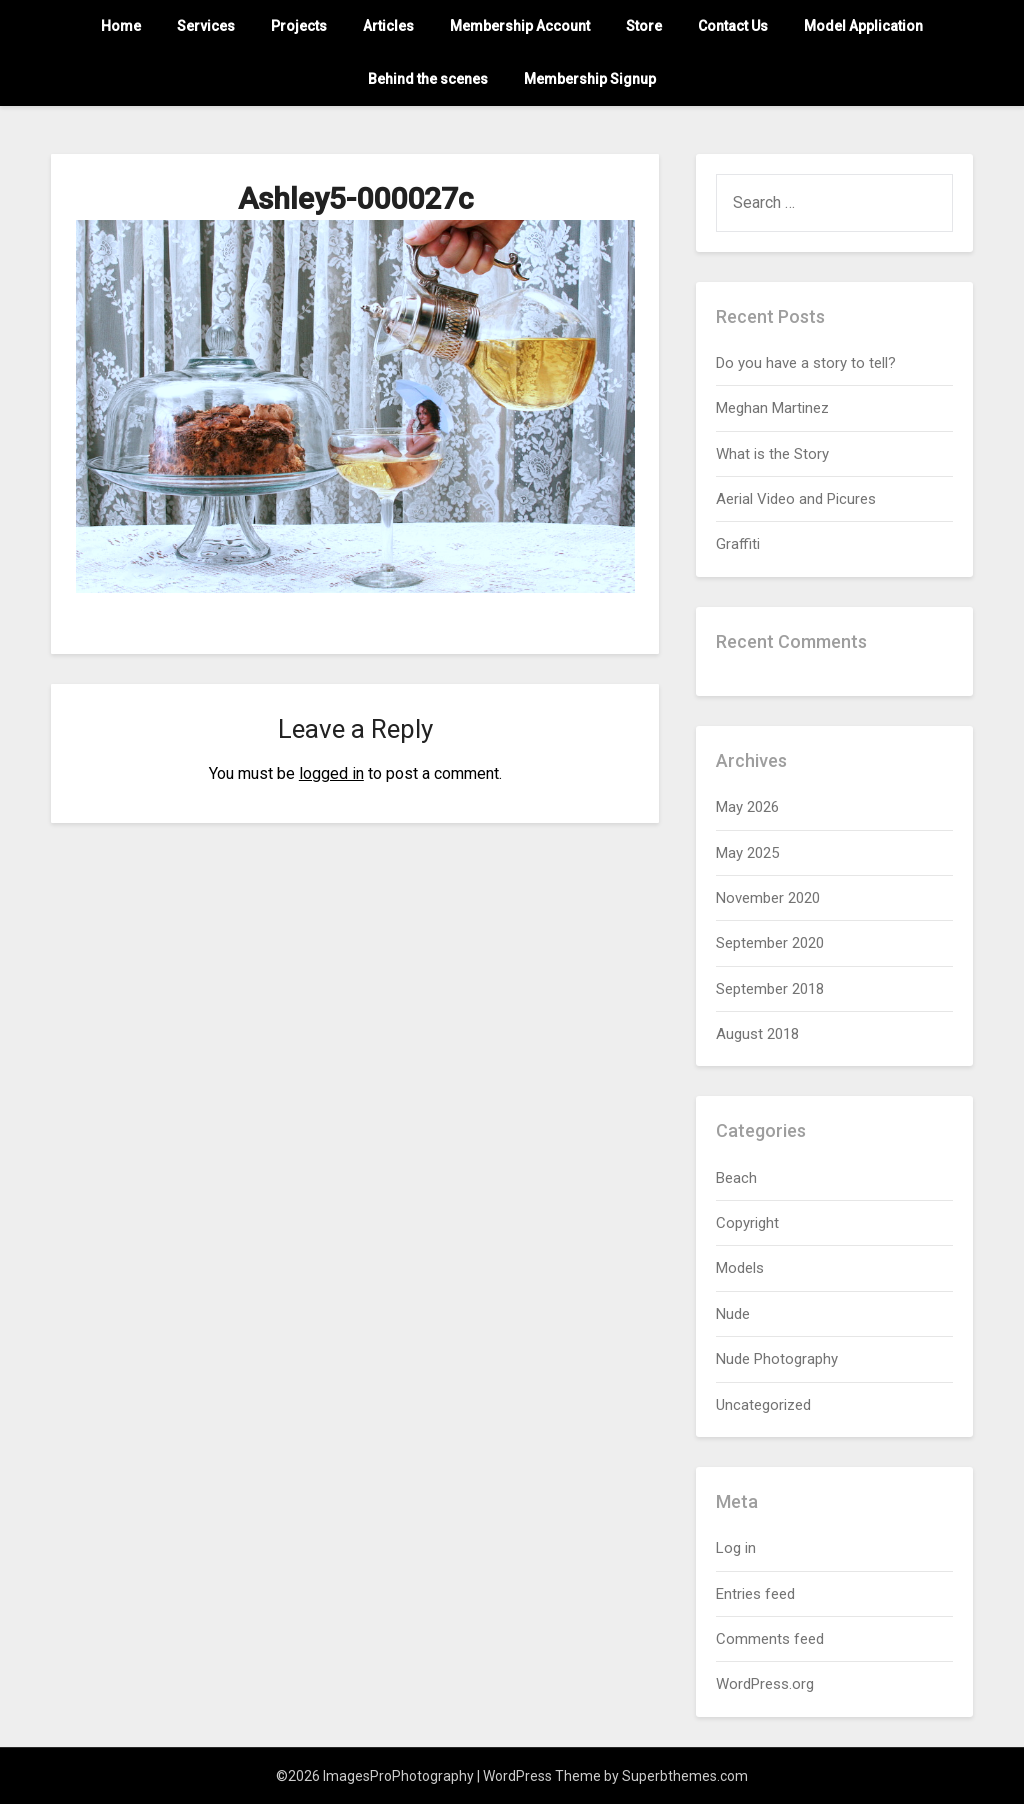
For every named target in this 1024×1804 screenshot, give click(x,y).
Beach (736, 1178)
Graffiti (738, 544)
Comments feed (770, 1639)
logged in (331, 773)
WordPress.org (765, 1684)
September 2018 (770, 989)
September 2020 (770, 943)
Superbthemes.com (685, 1776)
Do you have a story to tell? (806, 363)
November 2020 (768, 898)
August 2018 (757, 1034)
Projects (299, 26)
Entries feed (755, 1594)
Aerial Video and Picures (796, 499)
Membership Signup (590, 79)
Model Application (863, 26)
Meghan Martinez (772, 408)
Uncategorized (763, 1405)
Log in (736, 1548)
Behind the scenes (428, 79)
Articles (388, 26)
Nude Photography (777, 1359)
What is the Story (772, 454)
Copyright (747, 1223)
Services (206, 26)
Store (644, 26)
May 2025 (747, 853)
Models (740, 1268)
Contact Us (733, 26)
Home (121, 26)
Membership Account (520, 26)
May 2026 (747, 807)
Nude (733, 1314)
